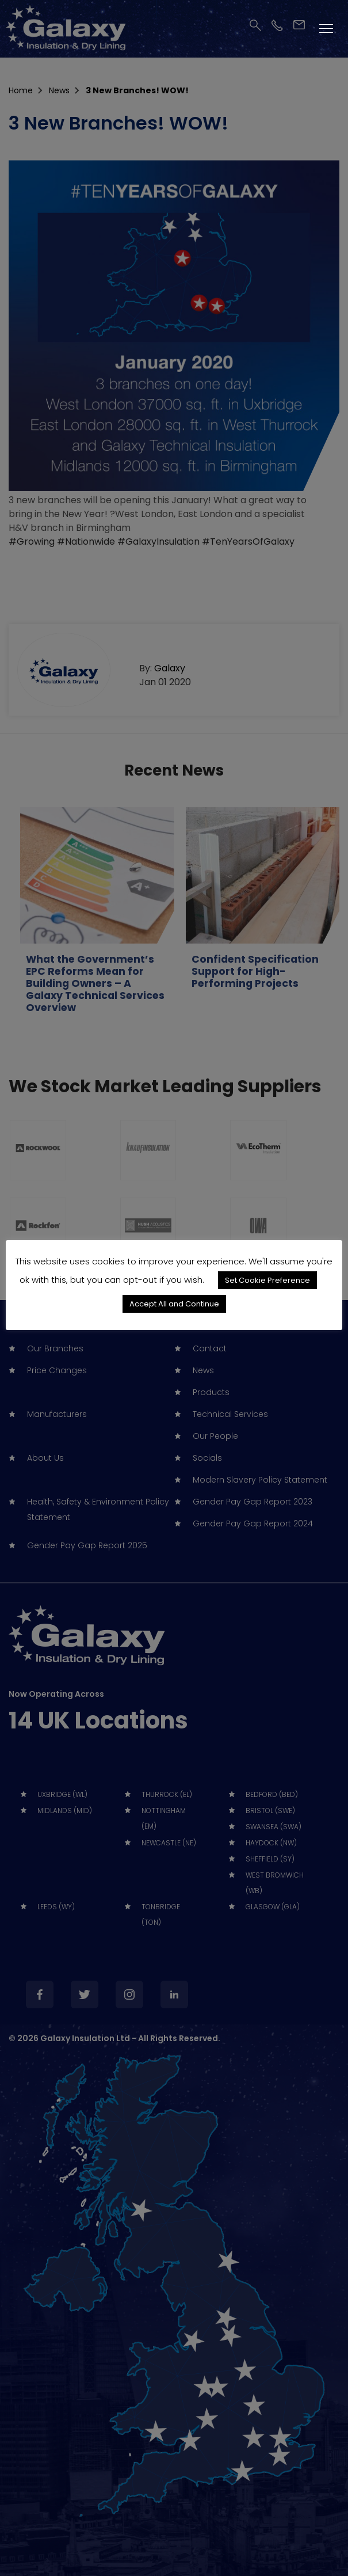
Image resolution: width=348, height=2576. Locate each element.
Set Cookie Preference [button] (267, 1280)
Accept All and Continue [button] (174, 1303)
